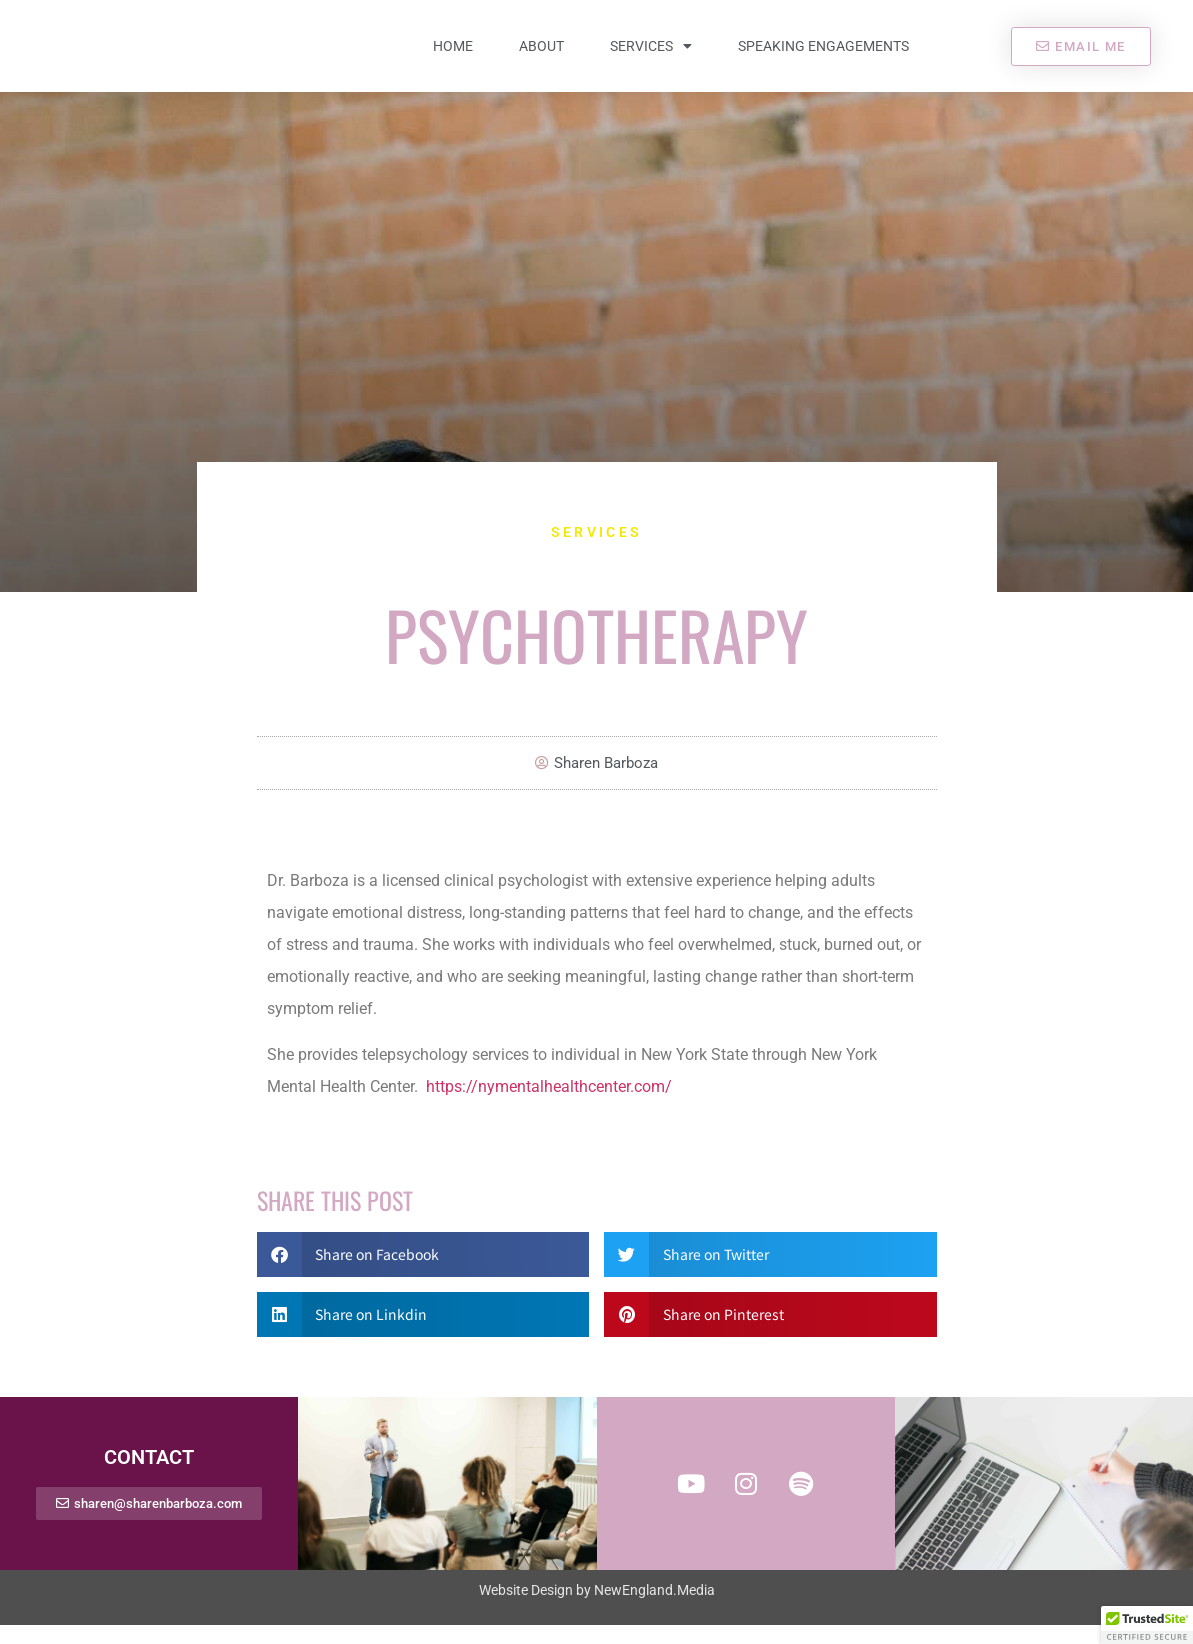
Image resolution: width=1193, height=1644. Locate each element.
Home (453, 56)
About (541, 56)
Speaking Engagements (823, 56)
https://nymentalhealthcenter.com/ (549, 1106)
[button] (423, 1273)
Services (651, 56)
